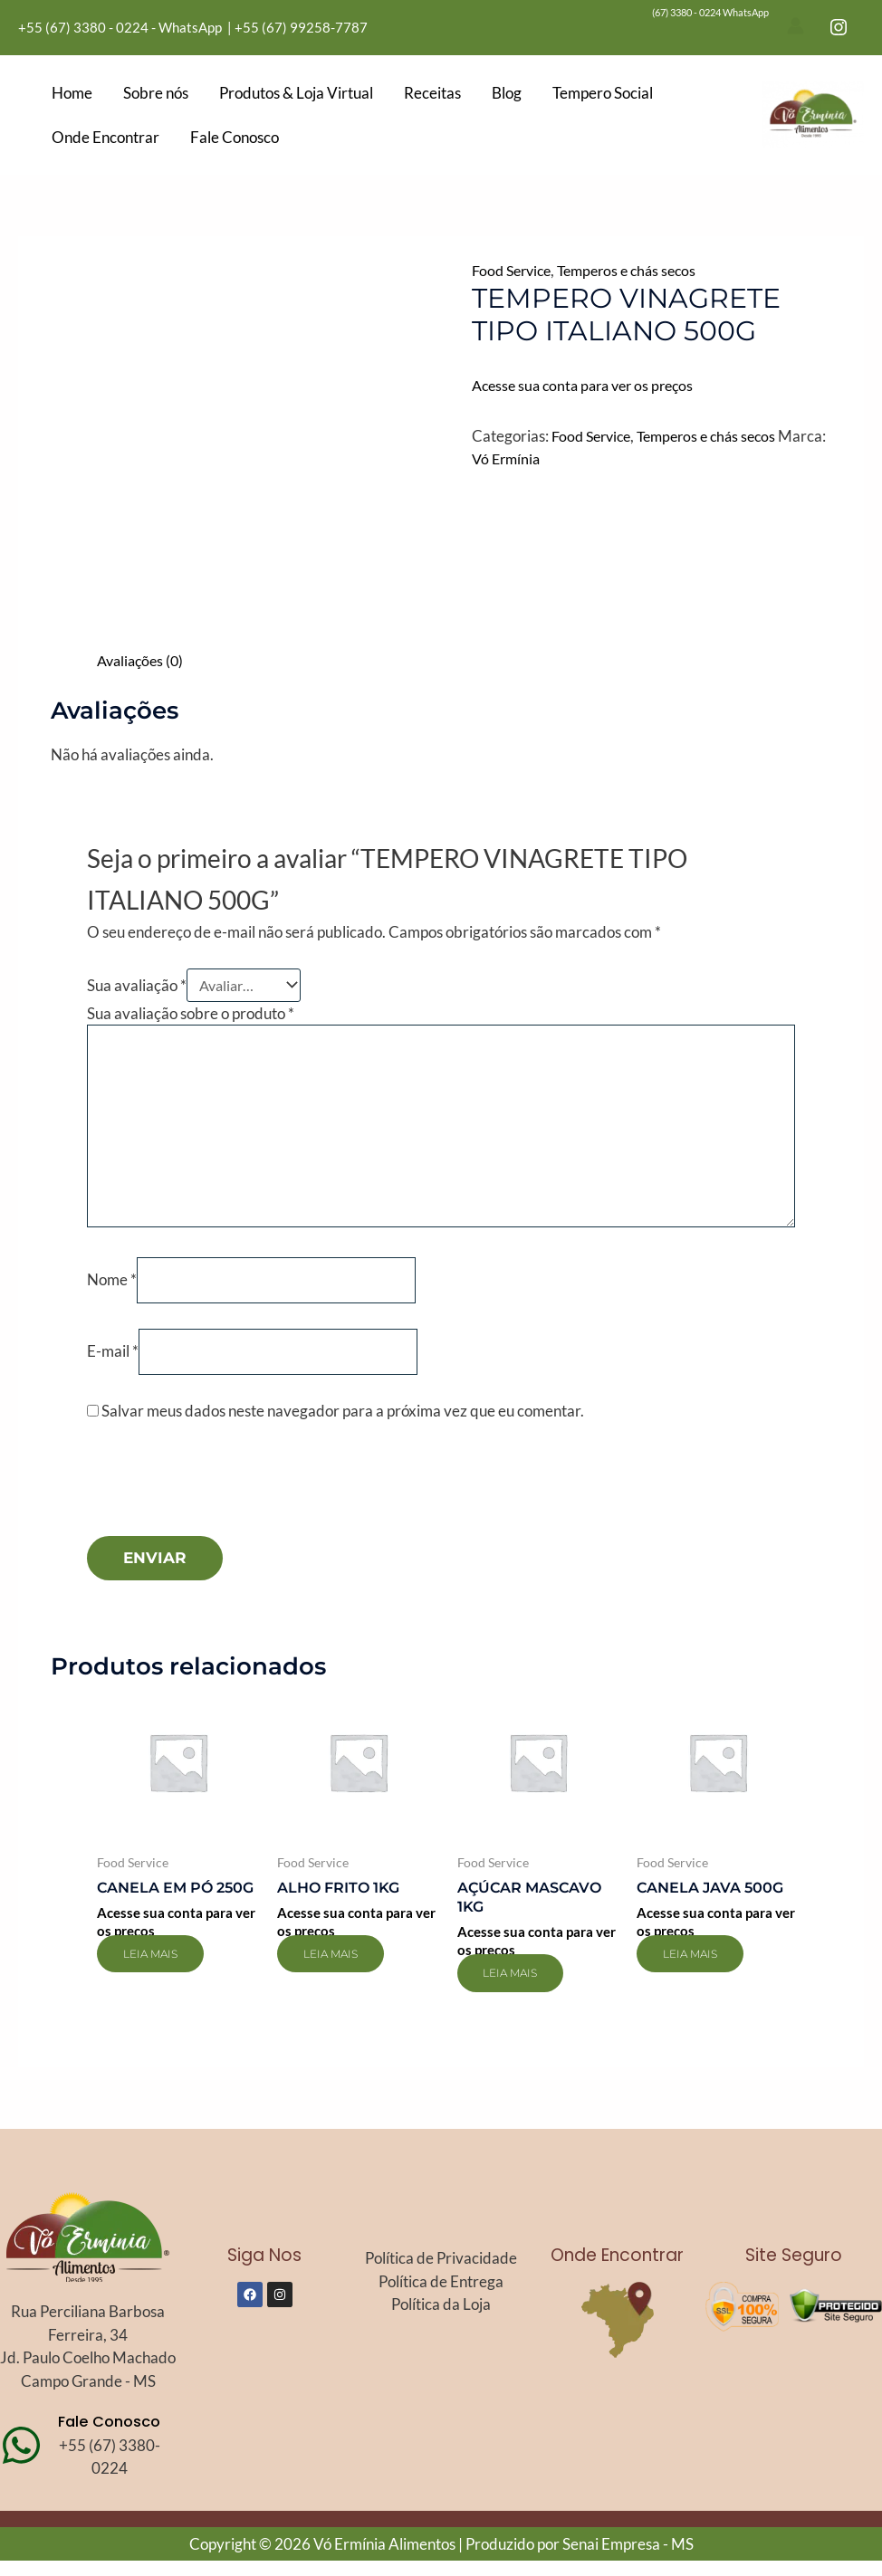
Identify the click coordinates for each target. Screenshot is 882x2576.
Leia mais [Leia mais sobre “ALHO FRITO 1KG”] (342, 1968)
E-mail (113, 1363)
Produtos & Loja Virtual (296, 92)
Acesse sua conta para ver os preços (589, 385)
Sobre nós (155, 92)
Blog (507, 92)
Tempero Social (602, 92)
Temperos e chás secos (638, 270)
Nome (112, 1291)
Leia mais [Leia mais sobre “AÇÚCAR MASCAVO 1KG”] (522, 1988)
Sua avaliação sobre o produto (190, 1016)
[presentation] (224, 1504)
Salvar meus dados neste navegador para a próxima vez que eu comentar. (342, 1424)
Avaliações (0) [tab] (143, 660)
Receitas (432, 92)
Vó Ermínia (558, 458)
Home (72, 92)
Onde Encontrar (105, 137)
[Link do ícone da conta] (795, 25)
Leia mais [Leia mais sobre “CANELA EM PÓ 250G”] (162, 1988)
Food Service (515, 270)
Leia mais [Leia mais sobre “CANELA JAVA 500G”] (702, 1968)
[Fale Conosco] (21, 2460)
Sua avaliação (137, 986)
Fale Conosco (234, 137)
